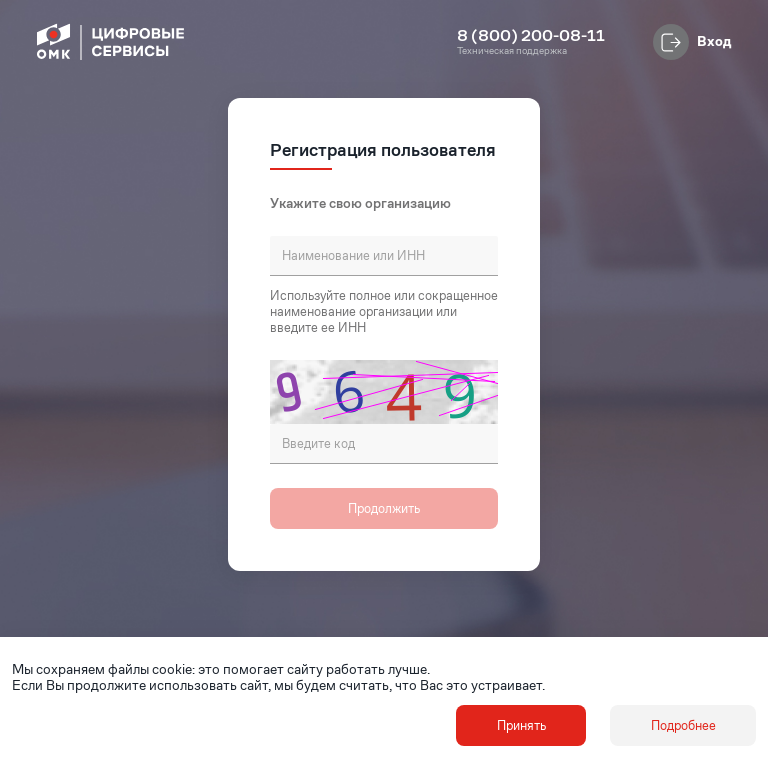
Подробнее (683, 725)
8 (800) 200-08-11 (531, 36)
